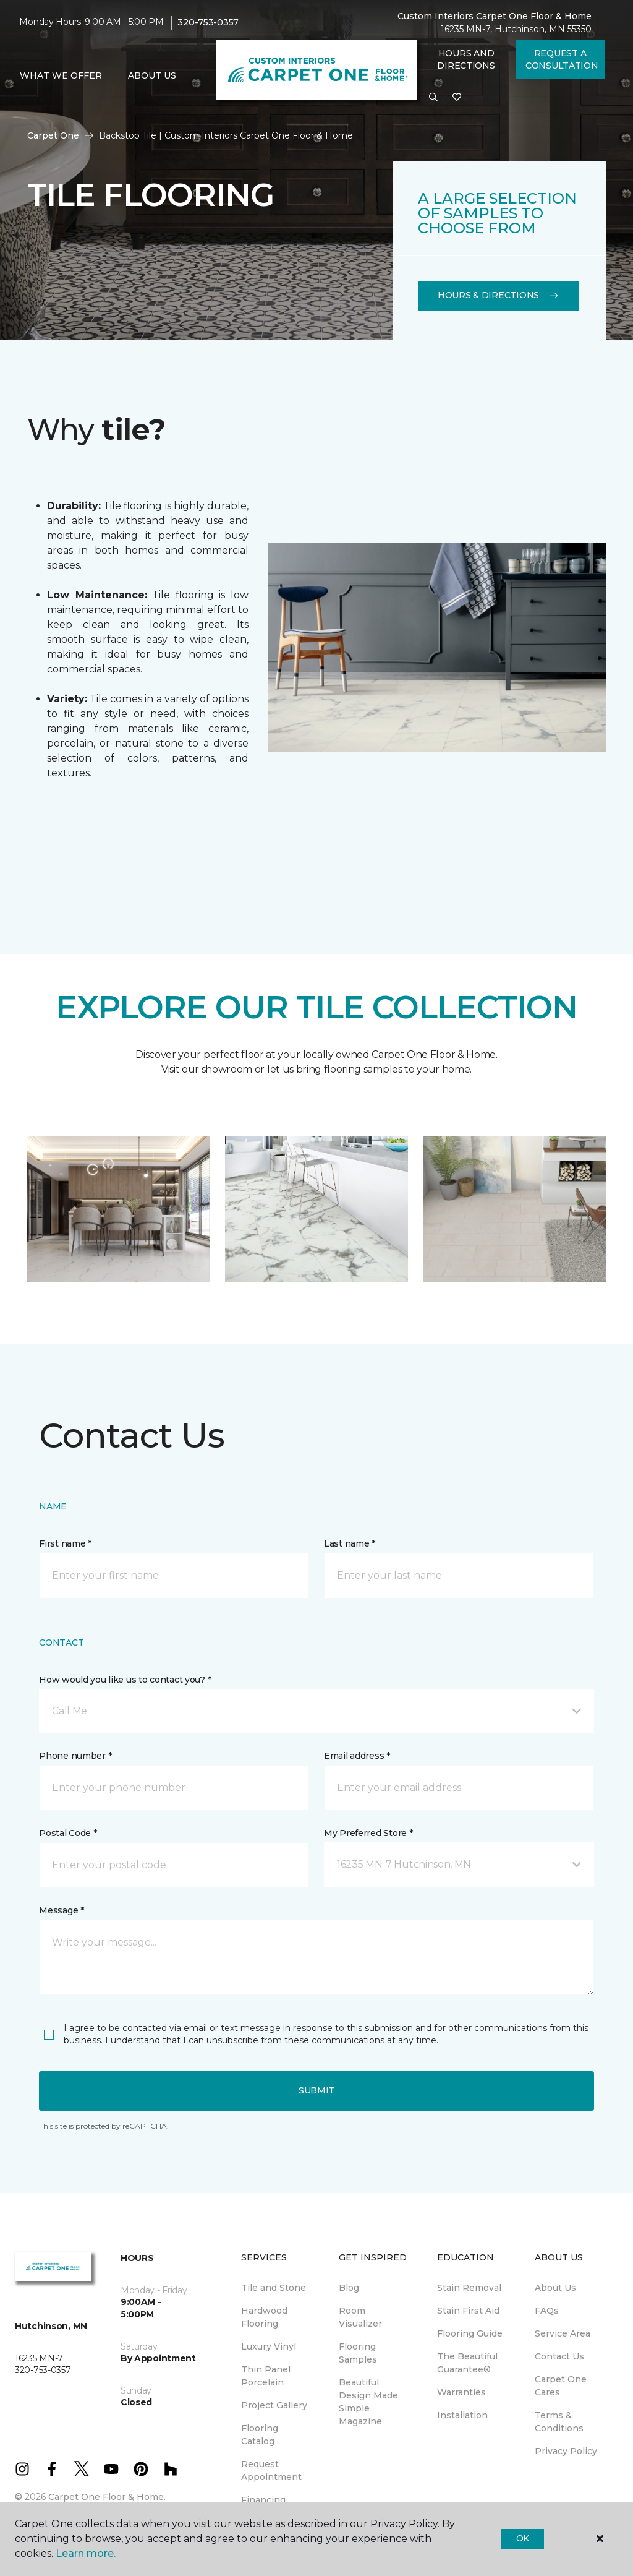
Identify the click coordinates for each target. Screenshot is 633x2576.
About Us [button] (152, 75)
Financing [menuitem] (263, 2499)
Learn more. (86, 2553)
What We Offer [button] (61, 75)
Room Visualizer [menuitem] (360, 2317)
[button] (433, 97)
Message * (61, 1910)
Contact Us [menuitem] (559, 2356)
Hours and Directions (466, 59)
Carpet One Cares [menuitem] (561, 2386)
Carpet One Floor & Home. (107, 2496)
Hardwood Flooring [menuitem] (264, 2317)
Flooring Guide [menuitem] (470, 2333)
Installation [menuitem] (462, 2415)
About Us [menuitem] (555, 2287)
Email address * (357, 1755)
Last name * (349, 1543)
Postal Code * (67, 1833)
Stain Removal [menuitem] (469, 2287)
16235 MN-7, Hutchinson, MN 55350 (516, 29)
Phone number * (75, 1755)
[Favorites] (457, 97)
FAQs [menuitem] (547, 2310)
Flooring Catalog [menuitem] (259, 2435)
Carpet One (53, 135)
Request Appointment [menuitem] (271, 2470)
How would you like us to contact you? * (125, 1679)
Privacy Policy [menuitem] (566, 2451)
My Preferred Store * (368, 1833)
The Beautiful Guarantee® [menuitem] (467, 2363)
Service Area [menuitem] (562, 2333)
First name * (65, 1543)
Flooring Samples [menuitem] (358, 2353)
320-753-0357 (208, 22)
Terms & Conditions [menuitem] (559, 2422)
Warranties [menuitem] (461, 2392)
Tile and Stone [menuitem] (273, 2287)
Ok (522, 2538)
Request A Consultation (561, 59)
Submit (316, 2090)
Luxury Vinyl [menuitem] (268, 2346)
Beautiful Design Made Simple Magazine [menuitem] (368, 2402)
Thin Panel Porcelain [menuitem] (266, 2376)
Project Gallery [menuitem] (274, 2405)
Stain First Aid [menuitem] (468, 2310)
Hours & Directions (498, 295)
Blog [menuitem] (349, 2287)
